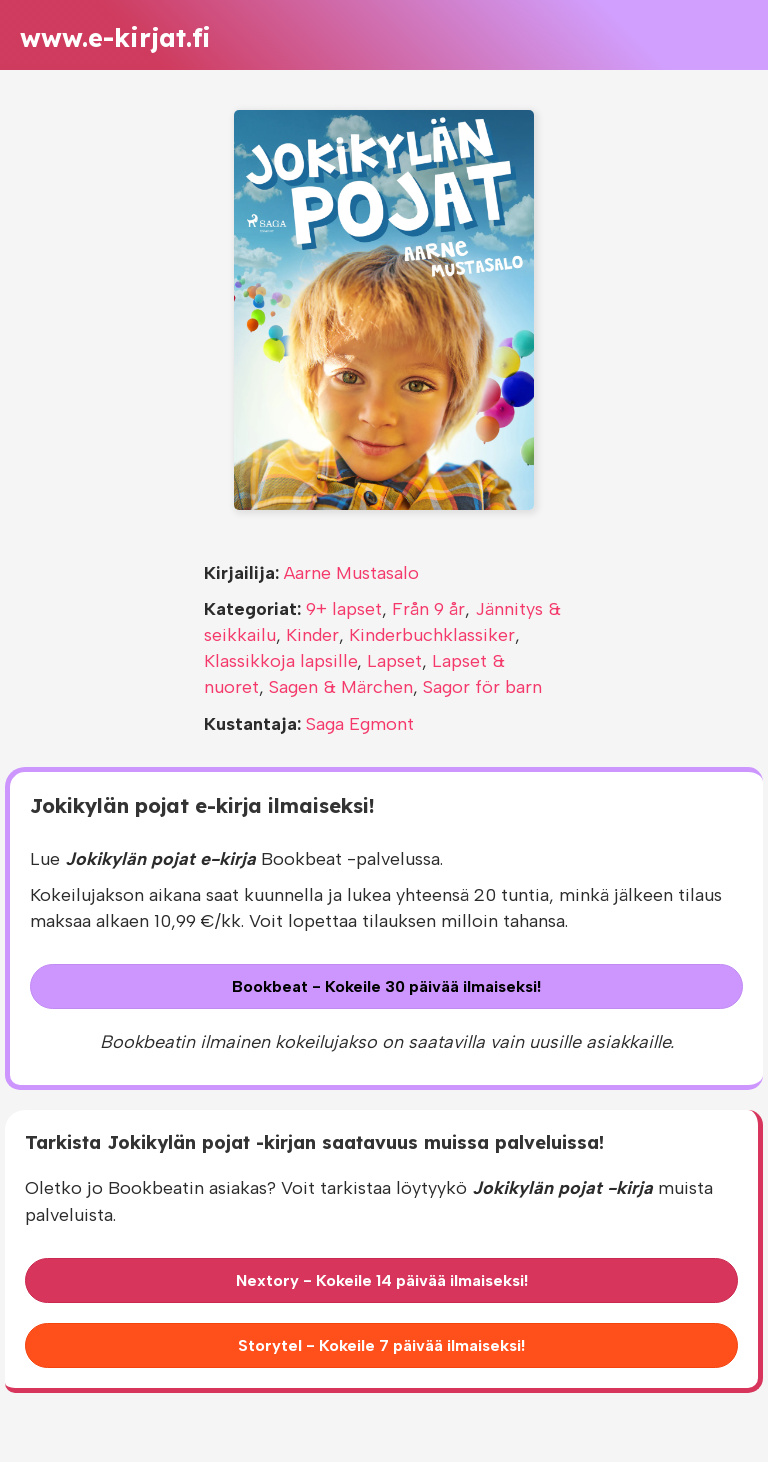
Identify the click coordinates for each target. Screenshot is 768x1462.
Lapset (394, 661)
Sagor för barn (482, 687)
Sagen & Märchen (341, 687)
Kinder (312, 635)
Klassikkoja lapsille (280, 661)
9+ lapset (344, 609)
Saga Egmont (360, 724)
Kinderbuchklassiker (432, 635)
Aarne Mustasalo (351, 573)
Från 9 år (428, 609)
